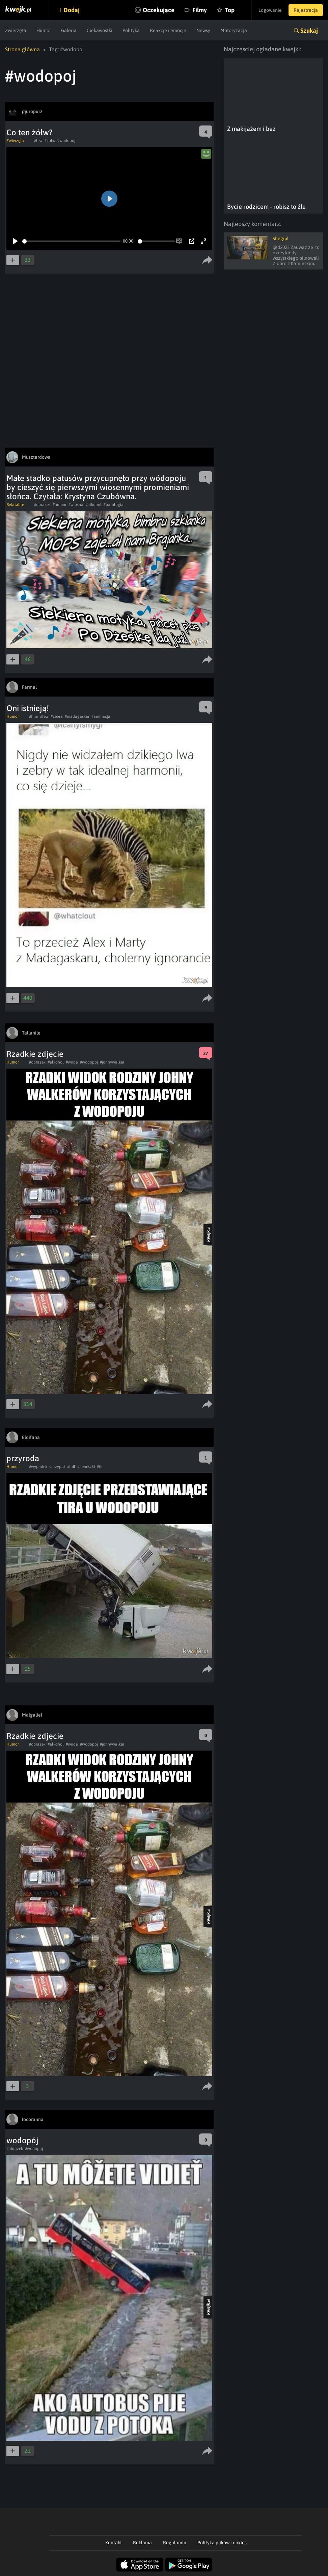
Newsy (203, 30)
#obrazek (42, 504)
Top (230, 9)
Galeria (69, 30)
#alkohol (93, 504)
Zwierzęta (15, 30)
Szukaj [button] (309, 30)
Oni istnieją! (27, 708)
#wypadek (38, 1466)
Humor (43, 30)
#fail (71, 1466)
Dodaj (71, 9)
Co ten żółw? (29, 132)
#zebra (57, 716)
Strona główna (22, 49)
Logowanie (270, 10)
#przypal (57, 1466)
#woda (72, 1062)
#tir (100, 1466)
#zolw (50, 140)
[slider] (71, 241)
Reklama (142, 2542)
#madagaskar (77, 716)
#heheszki (86, 1466)
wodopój (22, 2140)
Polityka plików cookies (222, 2542)
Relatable (15, 504)
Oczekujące (158, 9)
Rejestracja (306, 10)
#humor (59, 504)
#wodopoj (66, 140)
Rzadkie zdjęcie (34, 1053)
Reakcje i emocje (168, 30)
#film (33, 716)
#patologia (114, 504)
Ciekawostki (99, 30)
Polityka (131, 30)
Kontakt (113, 2542)
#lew (38, 140)
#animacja (100, 716)
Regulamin (174, 2542)
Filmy (199, 9)
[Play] (15, 241)
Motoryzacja (233, 30)
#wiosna (76, 504)
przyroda (22, 1458)
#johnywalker (112, 1062)
